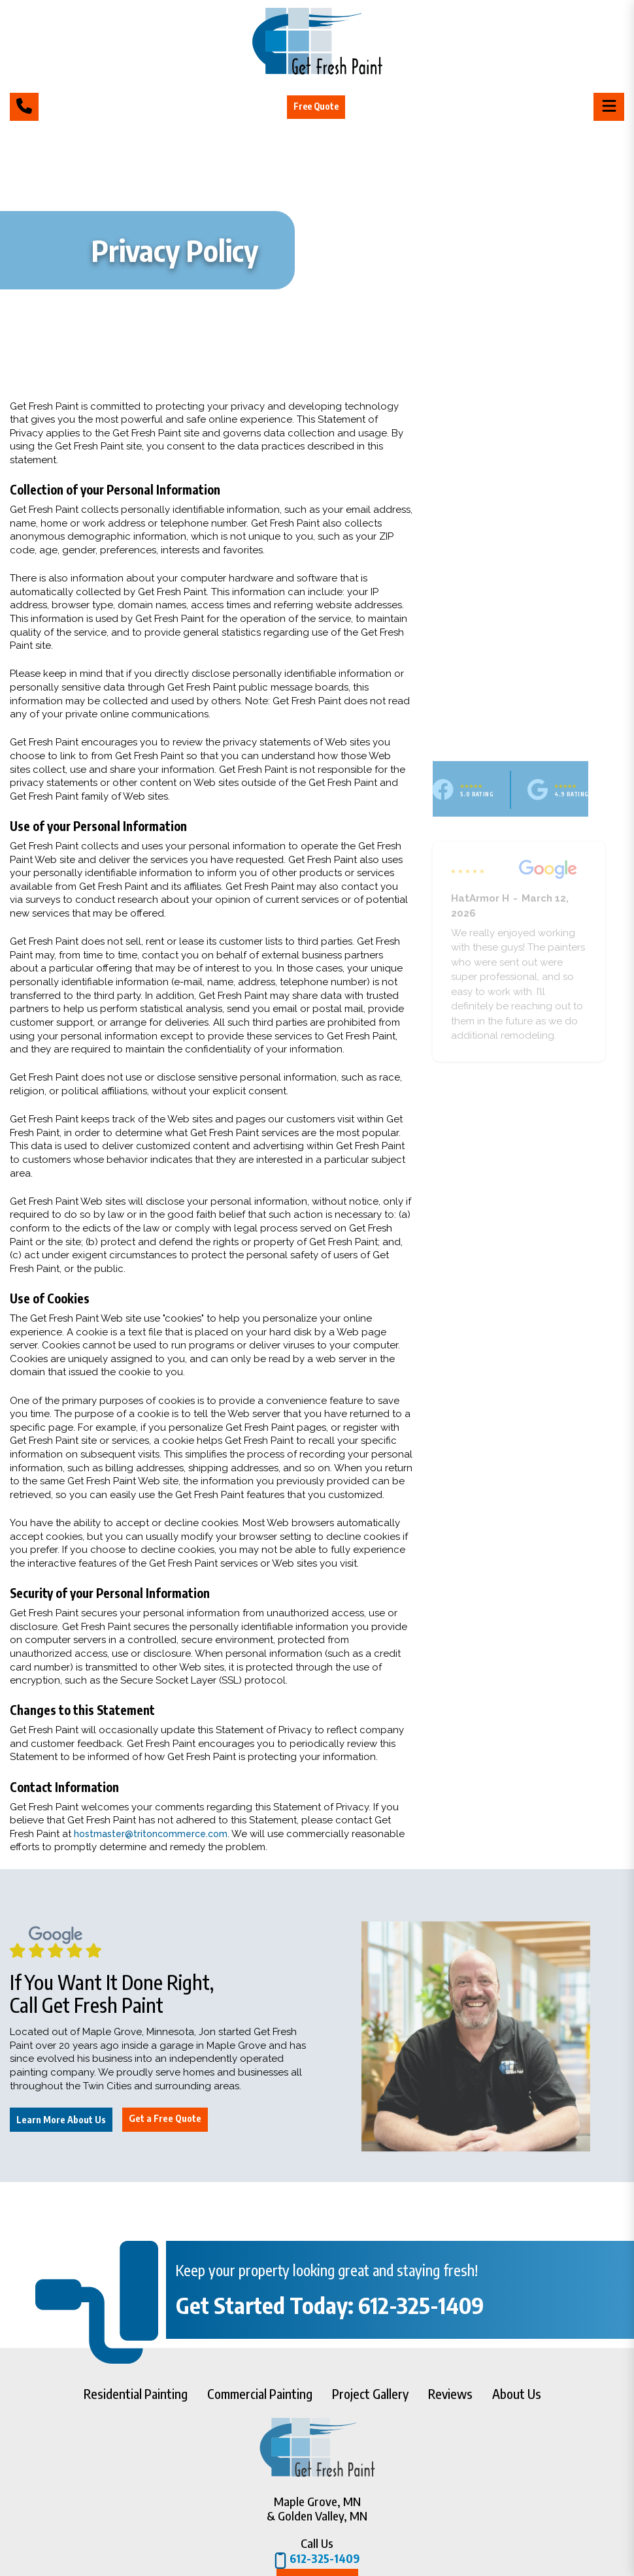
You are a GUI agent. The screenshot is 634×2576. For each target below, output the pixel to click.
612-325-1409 (317, 2560)
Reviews (450, 2393)
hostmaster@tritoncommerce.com (154, 1834)
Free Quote (317, 105)
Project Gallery (370, 2393)
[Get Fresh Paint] (317, 71)
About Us (516, 2393)
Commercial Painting (259, 2393)
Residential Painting (136, 2393)
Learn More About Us (61, 2119)
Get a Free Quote (165, 2118)
